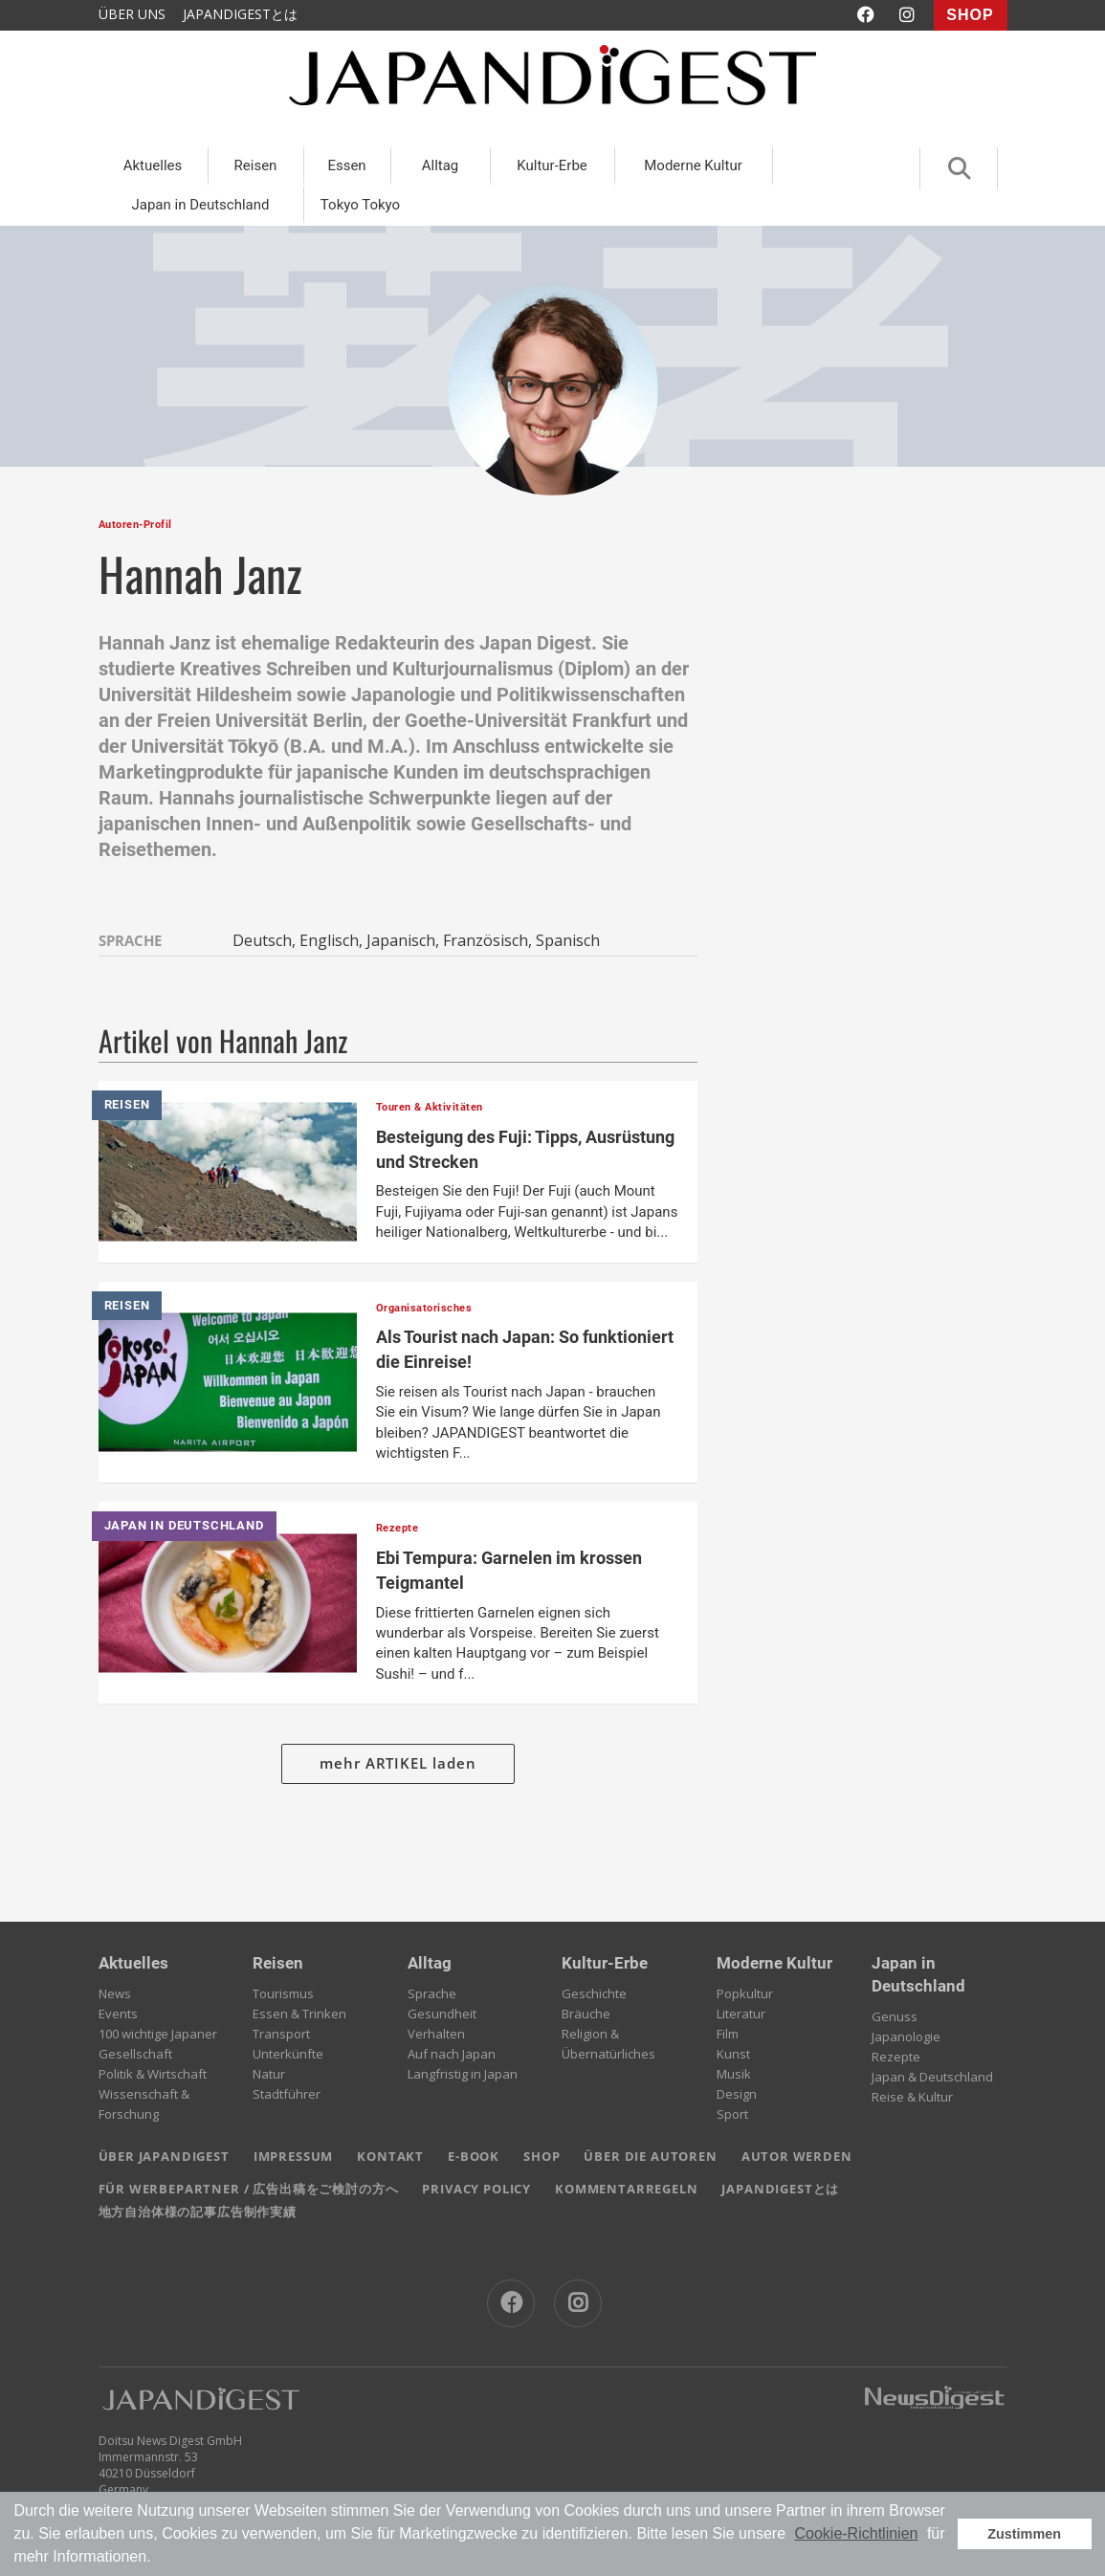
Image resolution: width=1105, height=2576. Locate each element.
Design (737, 2094)
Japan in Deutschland (200, 204)
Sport (732, 2114)
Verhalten (436, 2033)
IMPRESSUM (293, 2156)
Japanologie (906, 2036)
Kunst (733, 2053)
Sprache (432, 1993)
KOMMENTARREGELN (626, 2188)
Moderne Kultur (693, 165)
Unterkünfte (288, 2053)
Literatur (741, 2013)
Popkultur (745, 1993)
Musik (734, 2073)
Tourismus (283, 1993)
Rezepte (896, 2056)
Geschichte (594, 1993)
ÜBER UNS (132, 14)
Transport (281, 2033)
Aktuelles (153, 165)
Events (118, 2013)
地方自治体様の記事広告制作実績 (198, 2211)
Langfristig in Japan (463, 2073)
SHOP (969, 15)
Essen (346, 165)
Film (728, 2033)
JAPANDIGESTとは (240, 14)
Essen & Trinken (299, 2013)
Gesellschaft (135, 2053)
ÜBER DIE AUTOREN (650, 2156)
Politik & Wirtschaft (153, 2073)
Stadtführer (286, 2094)
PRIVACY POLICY (476, 2188)
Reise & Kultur (912, 2096)
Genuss (894, 2016)
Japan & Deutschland (932, 2076)
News (115, 1993)
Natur (269, 2073)
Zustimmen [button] (1024, 2534)
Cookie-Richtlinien (855, 2533)
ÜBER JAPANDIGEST (164, 2156)
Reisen (255, 165)
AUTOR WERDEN (796, 2156)
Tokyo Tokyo (360, 204)
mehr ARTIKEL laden (398, 1762)
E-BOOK (473, 2156)
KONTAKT (390, 2156)
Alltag (440, 165)
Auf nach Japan (452, 2053)
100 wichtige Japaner (158, 2033)
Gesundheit (442, 2013)
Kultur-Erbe (552, 165)
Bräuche (586, 2013)
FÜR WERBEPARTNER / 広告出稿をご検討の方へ (249, 2188)
